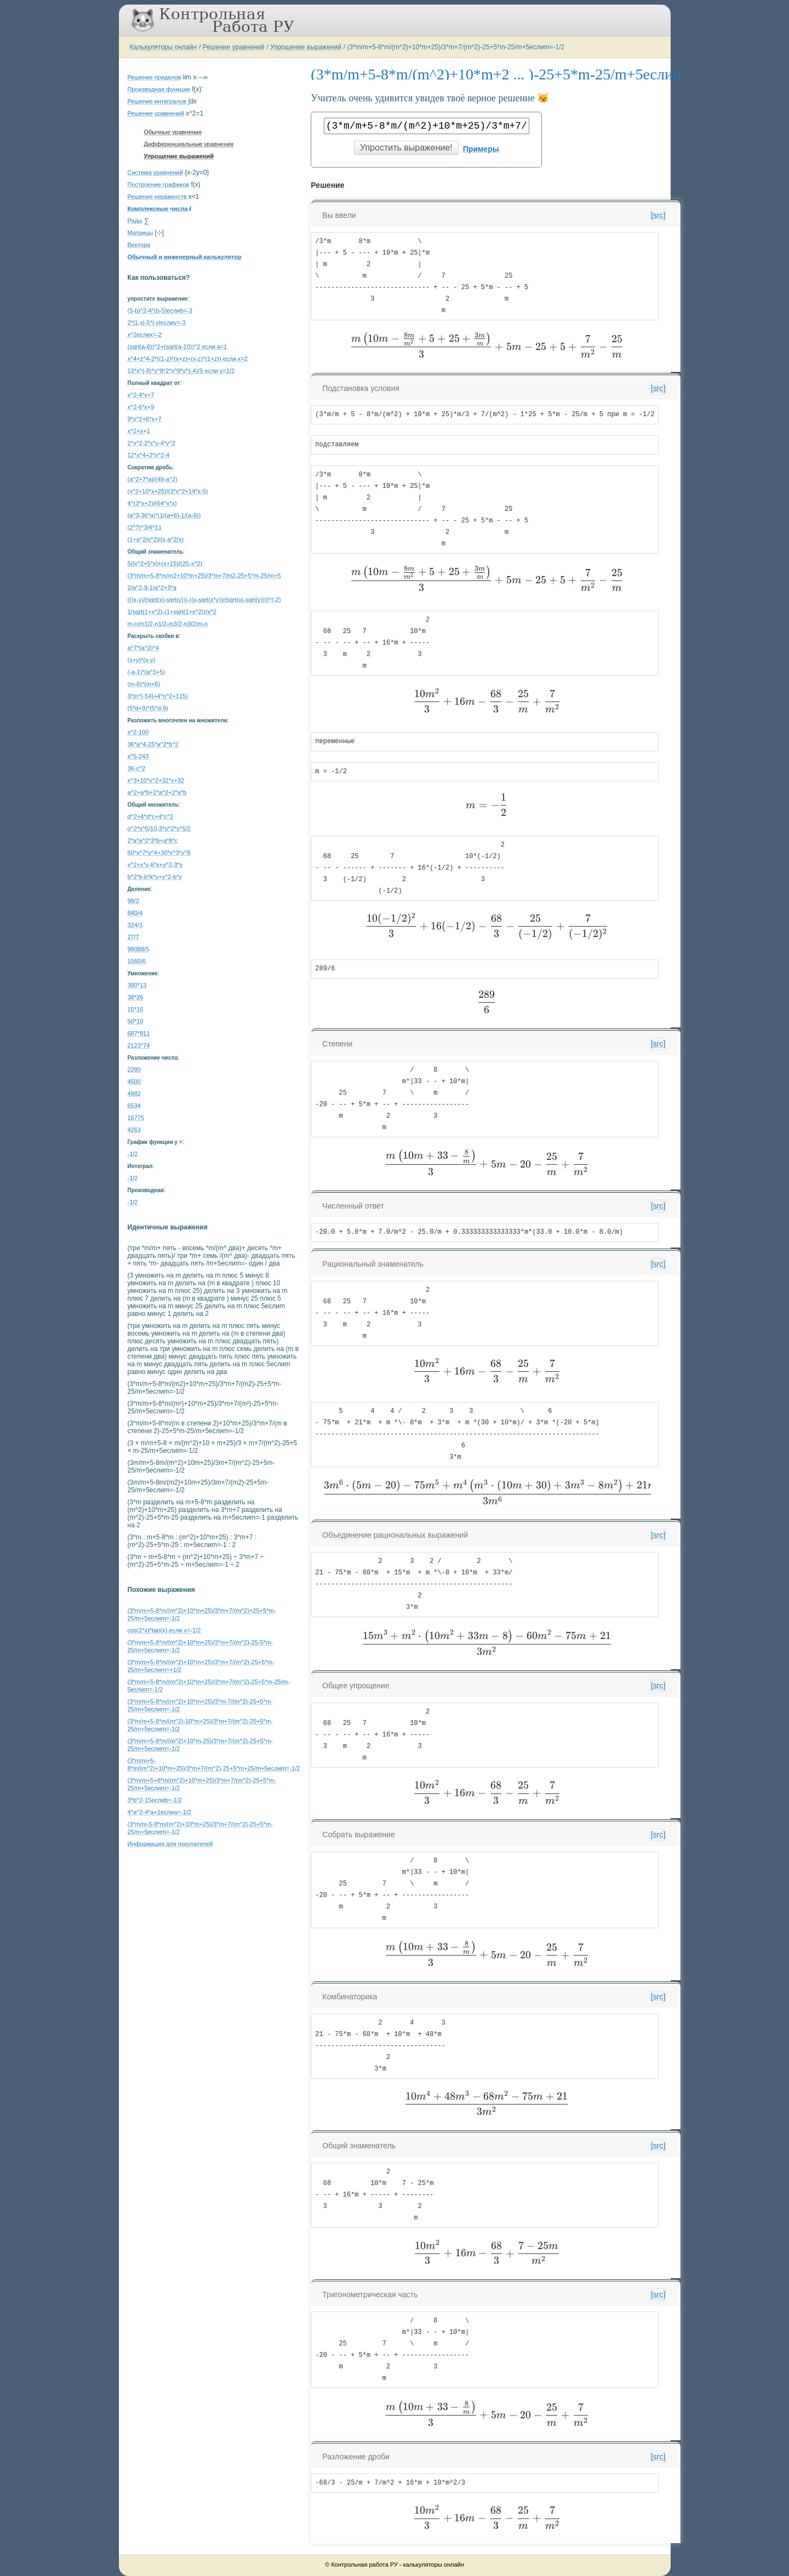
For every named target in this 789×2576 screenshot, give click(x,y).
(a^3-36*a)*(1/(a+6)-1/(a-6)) (164, 515)
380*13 (137, 985)
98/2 (133, 901)
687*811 (139, 1033)
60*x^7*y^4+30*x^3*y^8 (159, 852)
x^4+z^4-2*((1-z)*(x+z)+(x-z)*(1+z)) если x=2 (188, 358)
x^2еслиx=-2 (145, 334)
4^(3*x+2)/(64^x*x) (152, 503)
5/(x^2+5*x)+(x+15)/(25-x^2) (165, 563)
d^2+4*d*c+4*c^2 (151, 816)
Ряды (135, 220)
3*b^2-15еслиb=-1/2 (155, 1800)
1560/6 (137, 961)
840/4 (135, 913)
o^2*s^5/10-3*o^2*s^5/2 (159, 828)
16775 (136, 1117)
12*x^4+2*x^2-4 (149, 455)
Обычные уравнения (173, 132)
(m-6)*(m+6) (144, 684)
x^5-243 (138, 756)
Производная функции (159, 89)
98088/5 (139, 949)
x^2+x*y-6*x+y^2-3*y (155, 864)
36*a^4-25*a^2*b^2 (153, 744)
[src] (658, 215)
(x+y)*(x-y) (142, 660)
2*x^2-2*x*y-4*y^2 (151, 443)
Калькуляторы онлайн (163, 47)
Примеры (481, 149)
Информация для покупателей (170, 1844)
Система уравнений (155, 172)
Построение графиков (159, 184)
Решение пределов (154, 77)
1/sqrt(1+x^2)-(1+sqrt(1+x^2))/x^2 (172, 611)
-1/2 (133, 1154)
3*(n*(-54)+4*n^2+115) (158, 696)
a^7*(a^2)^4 (143, 648)
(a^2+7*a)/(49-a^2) (153, 479)
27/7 (133, 937)
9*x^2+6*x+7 (145, 419)
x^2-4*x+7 (141, 395)
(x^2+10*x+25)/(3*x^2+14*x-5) (168, 491)
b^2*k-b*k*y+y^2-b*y (155, 876)
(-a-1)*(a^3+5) (146, 672)
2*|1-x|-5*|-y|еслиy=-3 (157, 322)
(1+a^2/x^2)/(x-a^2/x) (156, 539)
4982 (134, 1093)
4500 (134, 1081)
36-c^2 (137, 768)
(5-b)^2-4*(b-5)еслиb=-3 (160, 310)
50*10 (136, 1021)
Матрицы (140, 232)
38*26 (136, 997)
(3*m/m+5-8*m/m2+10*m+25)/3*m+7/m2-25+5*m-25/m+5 (204, 575)
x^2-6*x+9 (141, 407)
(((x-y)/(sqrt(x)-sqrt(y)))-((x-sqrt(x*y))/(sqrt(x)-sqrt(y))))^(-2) (204, 599)
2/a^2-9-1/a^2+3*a (152, 587)
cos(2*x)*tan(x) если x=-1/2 (164, 1630)
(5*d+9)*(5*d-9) (148, 708)
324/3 (135, 925)
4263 (134, 1129)
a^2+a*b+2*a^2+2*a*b (157, 792)
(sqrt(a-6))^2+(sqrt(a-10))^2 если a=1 (177, 346)
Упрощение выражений (305, 47)
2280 (134, 1069)
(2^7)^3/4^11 (145, 527)
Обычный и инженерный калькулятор (185, 257)
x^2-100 (138, 732)
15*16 (136, 1009)
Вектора (139, 245)
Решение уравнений (234, 47)
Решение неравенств (157, 196)
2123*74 (139, 1045)
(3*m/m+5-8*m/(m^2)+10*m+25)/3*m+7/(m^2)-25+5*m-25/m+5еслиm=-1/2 (456, 47)
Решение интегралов (157, 101)
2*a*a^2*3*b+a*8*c (153, 840)
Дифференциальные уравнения (189, 144)
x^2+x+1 (139, 431)
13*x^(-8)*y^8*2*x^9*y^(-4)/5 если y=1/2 (181, 370)
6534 (134, 1105)
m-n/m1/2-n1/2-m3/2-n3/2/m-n (168, 623)
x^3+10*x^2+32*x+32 (156, 780)
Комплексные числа (158, 208)
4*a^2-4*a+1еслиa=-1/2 (159, 1812)
